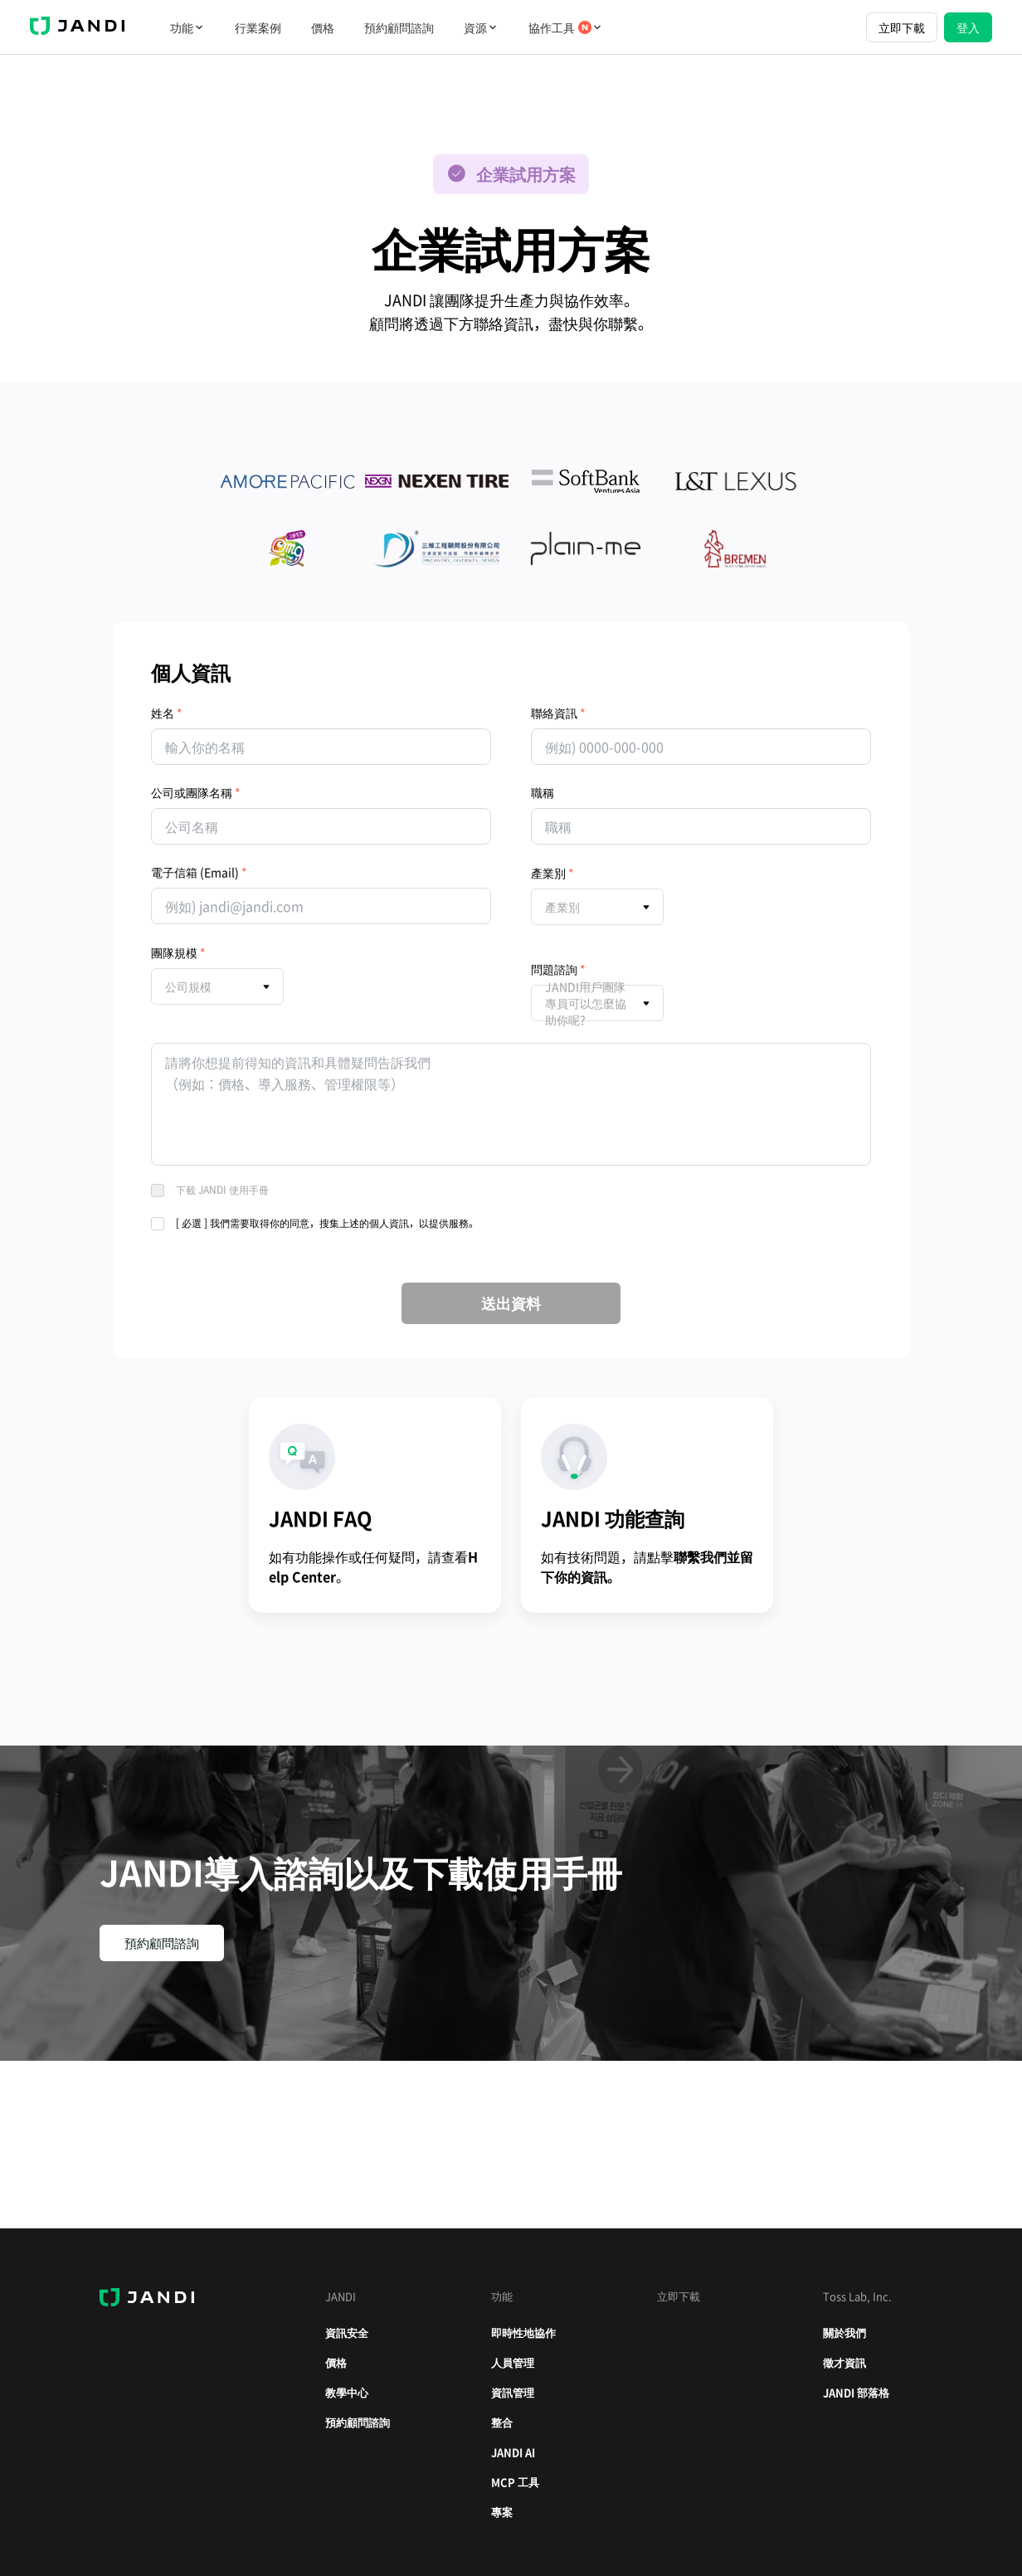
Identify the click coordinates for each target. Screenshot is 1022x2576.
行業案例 (258, 27)
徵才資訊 (844, 2362)
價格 (322, 27)
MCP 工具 (515, 2482)
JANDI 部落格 (856, 2392)
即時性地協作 (523, 2332)
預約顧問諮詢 (399, 27)
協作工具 (565, 27)
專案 (502, 2512)
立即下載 (901, 27)
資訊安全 (346, 2332)
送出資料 (511, 1303)
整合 (502, 2422)
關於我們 (844, 2332)
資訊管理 (512, 2392)
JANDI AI (513, 2452)
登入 (968, 27)
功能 (187, 27)
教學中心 (346, 2392)
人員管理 (512, 2362)
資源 (481, 27)
